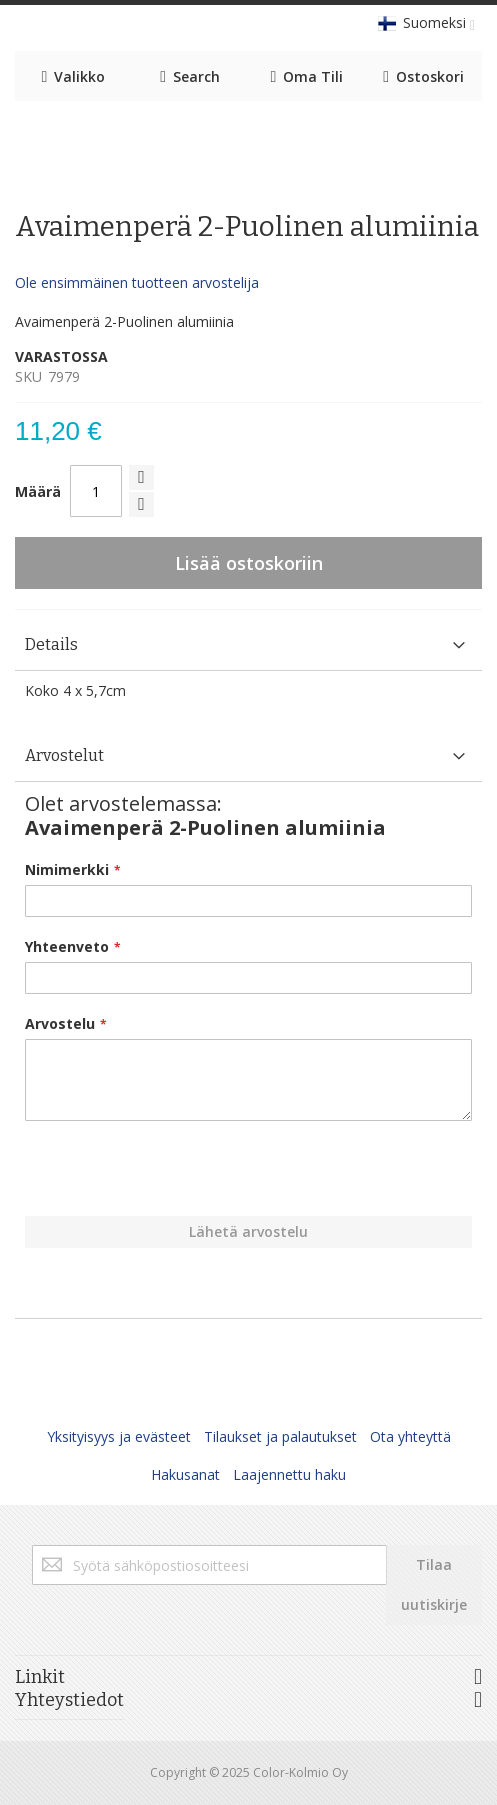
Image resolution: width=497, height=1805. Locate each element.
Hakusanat (185, 1474)
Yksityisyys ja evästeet (119, 1436)
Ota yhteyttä (410, 1436)
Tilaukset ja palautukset (280, 1436)
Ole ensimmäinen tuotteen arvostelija (137, 282)
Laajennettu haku (289, 1474)
